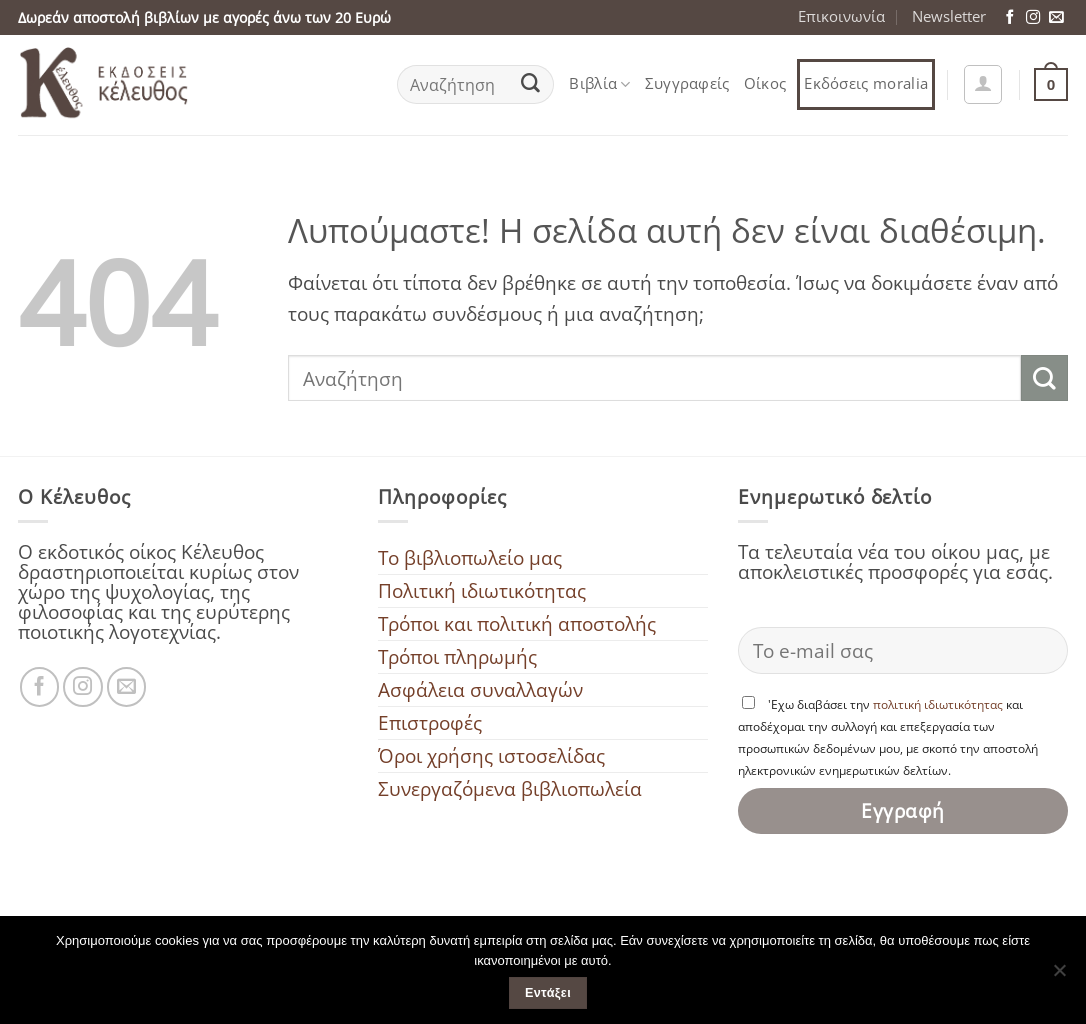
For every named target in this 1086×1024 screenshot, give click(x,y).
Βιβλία (599, 83)
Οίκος (765, 83)
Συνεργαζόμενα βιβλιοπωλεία (510, 788)
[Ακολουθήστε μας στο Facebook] (1010, 18)
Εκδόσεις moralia (866, 83)
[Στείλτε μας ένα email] (1056, 18)
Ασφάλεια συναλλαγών (480, 689)
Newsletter (949, 16)
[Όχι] (1059, 976)
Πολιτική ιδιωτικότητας (482, 590)
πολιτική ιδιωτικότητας (938, 704)
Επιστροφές (430, 722)
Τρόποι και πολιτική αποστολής (517, 623)
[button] (983, 84)
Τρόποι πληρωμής (457, 656)
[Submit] (531, 85)
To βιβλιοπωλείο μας (470, 557)
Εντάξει (548, 993)
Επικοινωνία (841, 16)
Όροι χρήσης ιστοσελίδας (491, 755)
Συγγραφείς (687, 83)
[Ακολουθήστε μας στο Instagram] (1033, 18)
